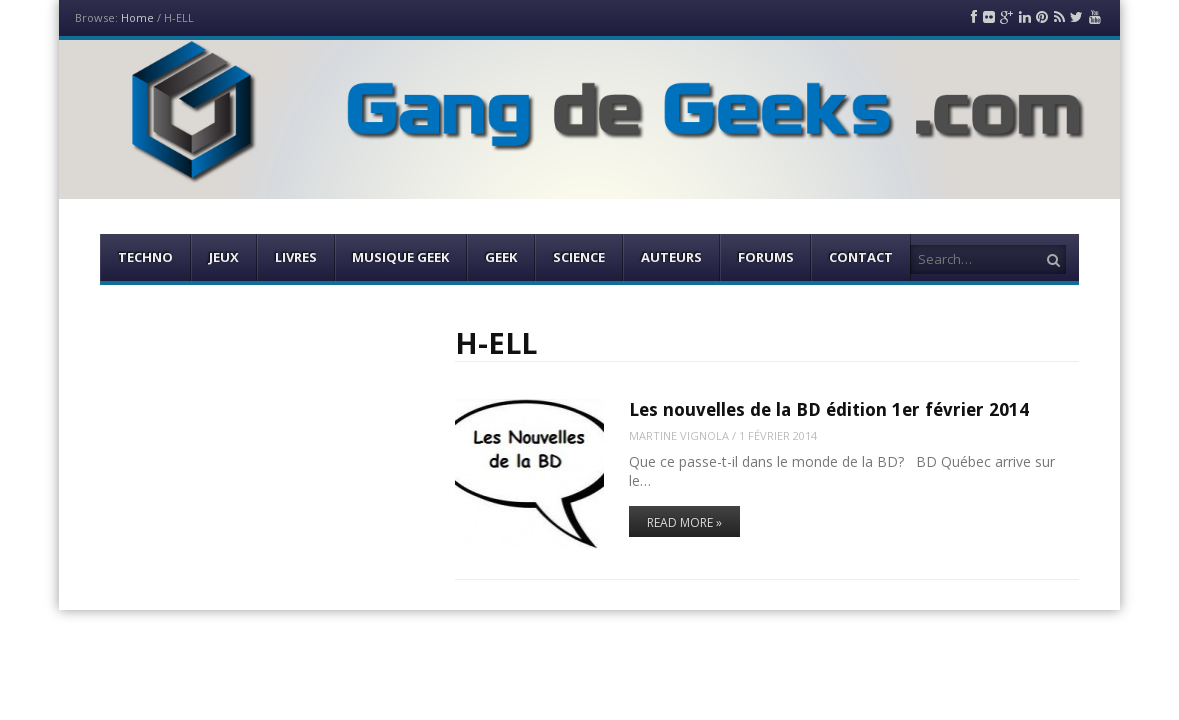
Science (579, 257)
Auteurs (671, 257)
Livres (296, 257)
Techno (145, 257)
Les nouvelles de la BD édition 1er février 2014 (829, 409)
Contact (861, 257)
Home (137, 17)
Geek (501, 257)
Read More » (684, 522)
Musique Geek (400, 257)
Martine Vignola (679, 435)
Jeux (224, 257)
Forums (766, 257)
